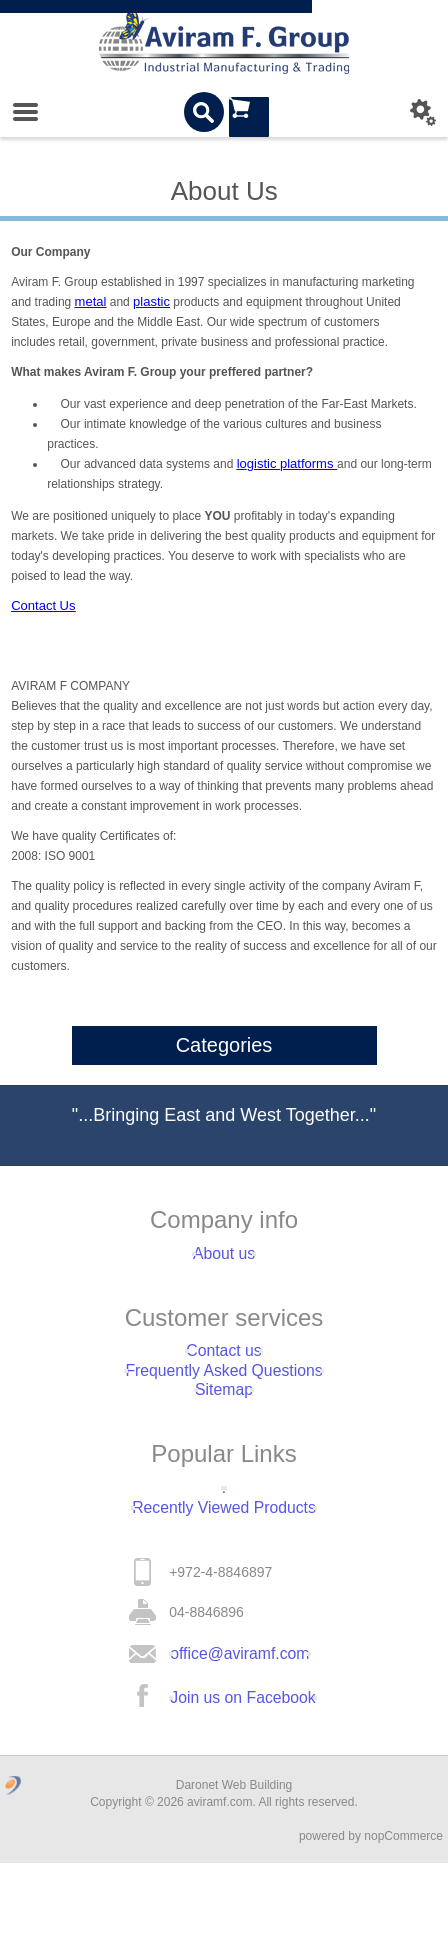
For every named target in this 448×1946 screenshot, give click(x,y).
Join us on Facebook (242, 1776)
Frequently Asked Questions (223, 1397)
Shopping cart (249, 112)
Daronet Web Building (234, 1868)
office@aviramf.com (240, 1722)
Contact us (224, 1367)
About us (223, 1259)
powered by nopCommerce (371, 1919)
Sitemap (223, 1427)
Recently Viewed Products (223, 1565)
